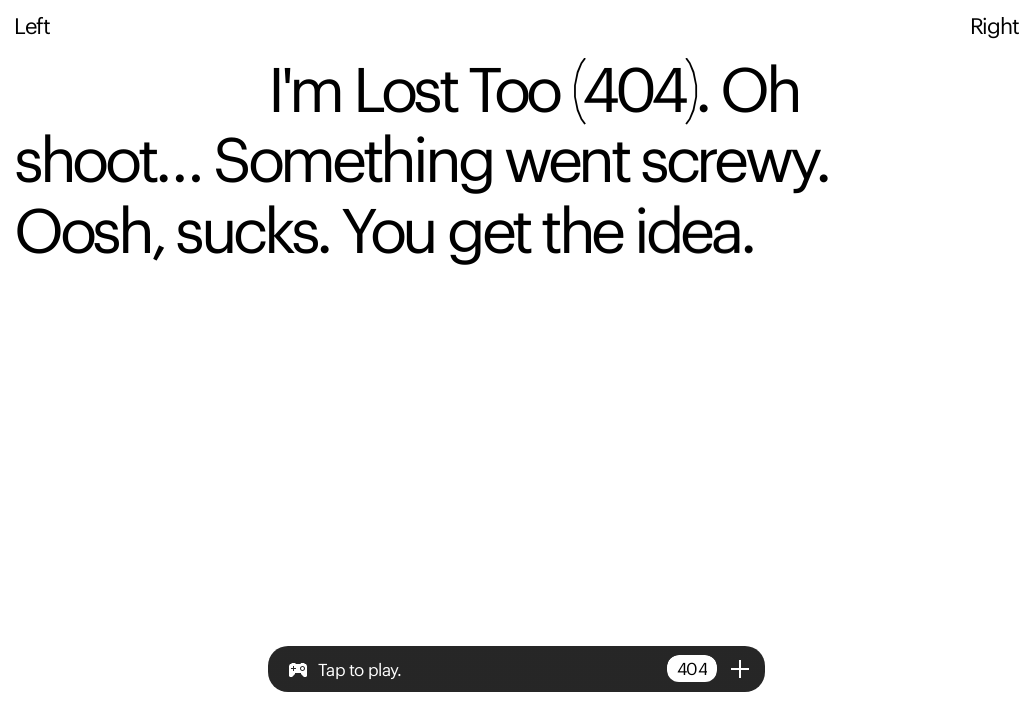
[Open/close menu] (740, 669)
